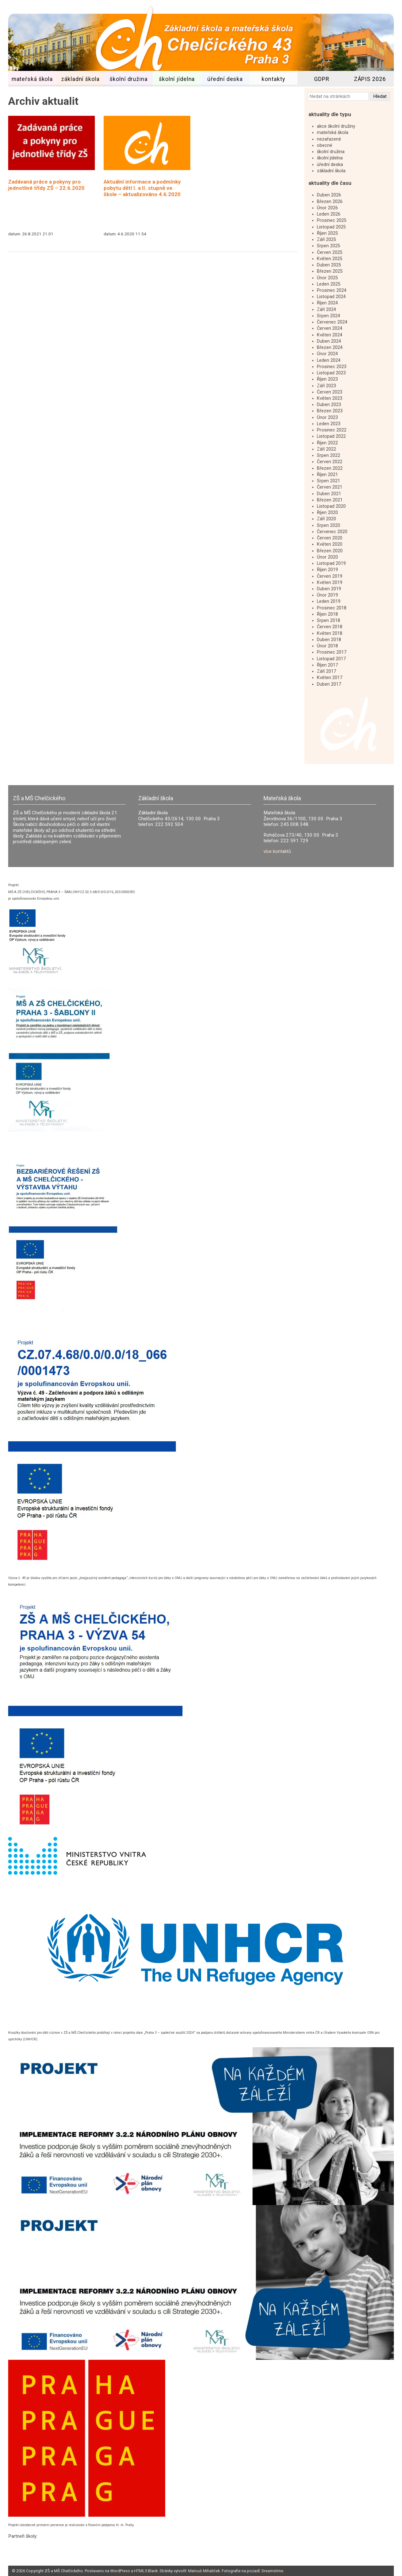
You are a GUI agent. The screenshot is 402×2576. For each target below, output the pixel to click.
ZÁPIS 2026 (370, 79)
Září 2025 (326, 239)
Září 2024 (326, 309)
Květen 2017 (329, 677)
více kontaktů (277, 851)
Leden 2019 (328, 601)
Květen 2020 (329, 544)
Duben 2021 (329, 493)
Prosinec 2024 (331, 290)
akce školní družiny (336, 126)
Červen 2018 (329, 626)
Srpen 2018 (328, 620)
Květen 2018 (329, 633)
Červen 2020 (329, 538)
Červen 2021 (329, 487)
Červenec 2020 (332, 531)
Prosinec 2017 (331, 652)
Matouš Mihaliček (204, 2570)
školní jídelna (177, 79)
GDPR (321, 79)
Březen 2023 (330, 411)
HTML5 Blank (146, 2570)
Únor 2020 (327, 557)
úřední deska (225, 79)
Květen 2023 (329, 398)
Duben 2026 (329, 195)
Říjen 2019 (327, 569)
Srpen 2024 (328, 316)
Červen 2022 (329, 461)
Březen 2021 (330, 500)
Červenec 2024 (332, 322)
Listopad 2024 (331, 296)
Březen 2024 (330, 347)
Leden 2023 (328, 423)
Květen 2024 (329, 335)
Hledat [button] (380, 96)
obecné (324, 145)
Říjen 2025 (327, 233)
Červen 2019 (329, 576)
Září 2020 (326, 519)
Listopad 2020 (331, 506)
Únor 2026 (327, 208)
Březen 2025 (330, 271)
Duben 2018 (329, 639)
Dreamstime (272, 2570)
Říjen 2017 (327, 665)
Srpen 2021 (328, 481)
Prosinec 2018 (331, 608)
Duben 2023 (329, 404)
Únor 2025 (327, 278)
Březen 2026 (330, 201)
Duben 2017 (329, 684)
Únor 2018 (327, 646)
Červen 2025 (329, 252)
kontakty (273, 79)
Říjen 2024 (327, 303)
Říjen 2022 (327, 443)
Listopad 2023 (331, 373)
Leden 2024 (328, 360)
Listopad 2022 (331, 436)
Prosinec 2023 (331, 366)
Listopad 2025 (331, 227)
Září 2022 (326, 449)
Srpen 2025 (328, 246)
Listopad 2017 (331, 658)
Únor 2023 (327, 417)
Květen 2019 (329, 582)
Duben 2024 (329, 341)
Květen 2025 (329, 258)
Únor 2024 (327, 353)
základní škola (80, 79)
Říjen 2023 (327, 379)
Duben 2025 (329, 265)
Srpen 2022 (328, 455)
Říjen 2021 (327, 474)
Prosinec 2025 (331, 220)
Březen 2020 (330, 551)
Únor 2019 (327, 595)
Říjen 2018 (327, 614)
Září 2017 (326, 671)
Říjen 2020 (327, 512)
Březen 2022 (330, 468)
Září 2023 (326, 385)
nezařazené (329, 139)
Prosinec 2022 (331, 430)
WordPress (120, 2570)
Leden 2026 (328, 214)
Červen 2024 (329, 328)
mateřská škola (32, 79)
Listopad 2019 (331, 563)
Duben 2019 (329, 589)
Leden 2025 (328, 284)
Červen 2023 (329, 392)
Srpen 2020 (328, 525)
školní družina (128, 79)
